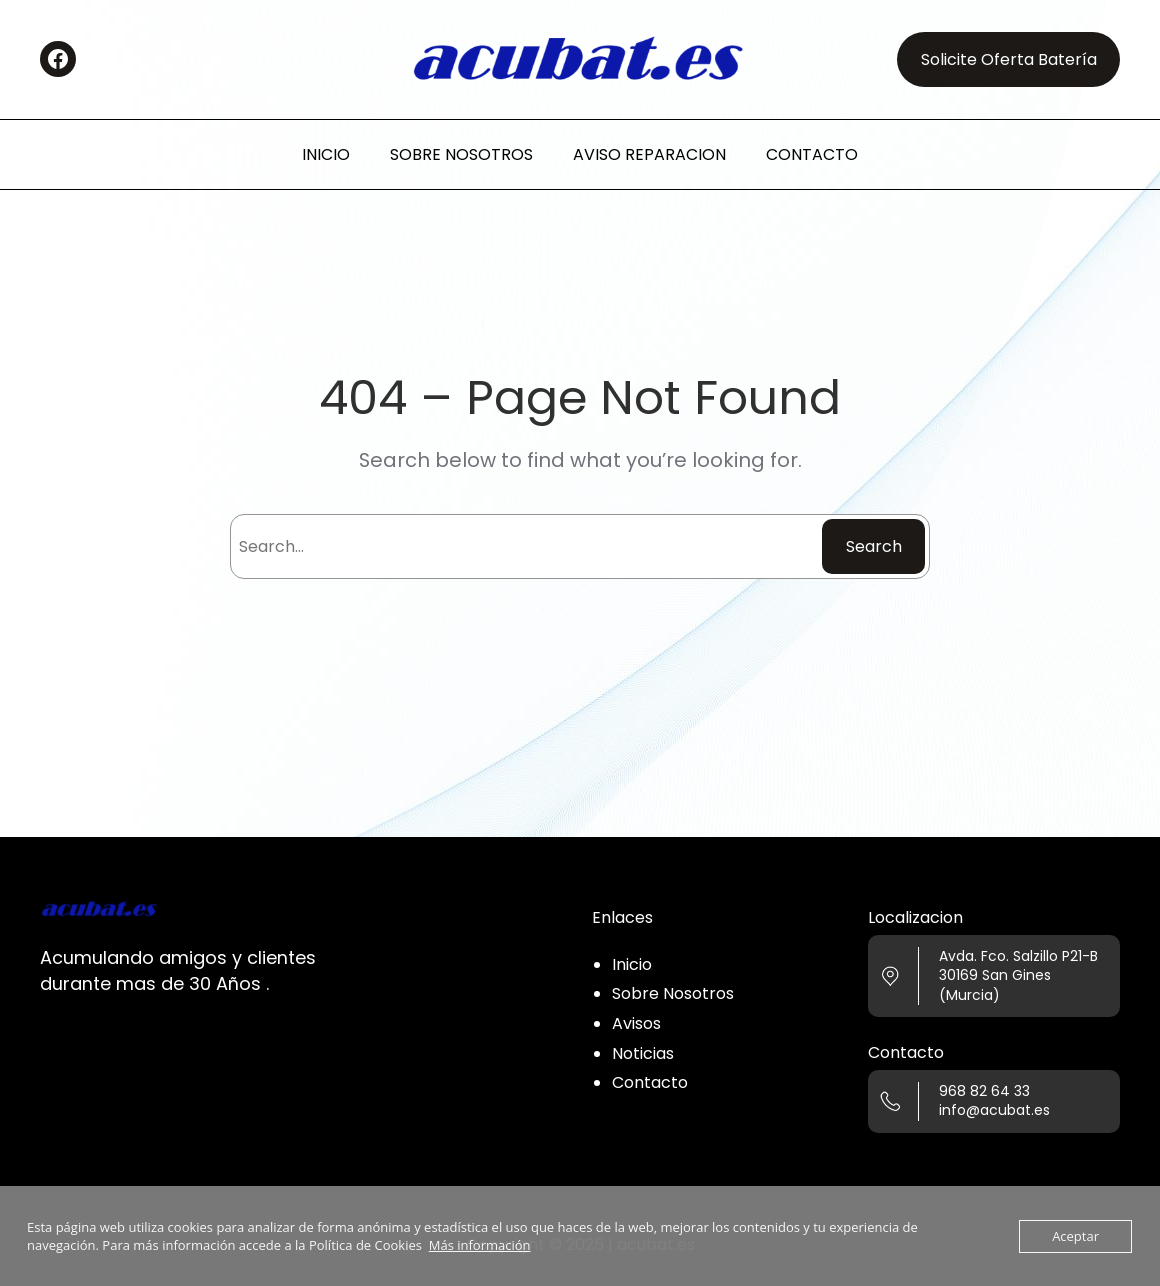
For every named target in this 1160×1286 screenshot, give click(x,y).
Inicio (632, 964)
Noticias (643, 1053)
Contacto (650, 1082)
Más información (480, 1245)
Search (874, 546)
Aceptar (1075, 1236)
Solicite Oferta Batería (1009, 59)
